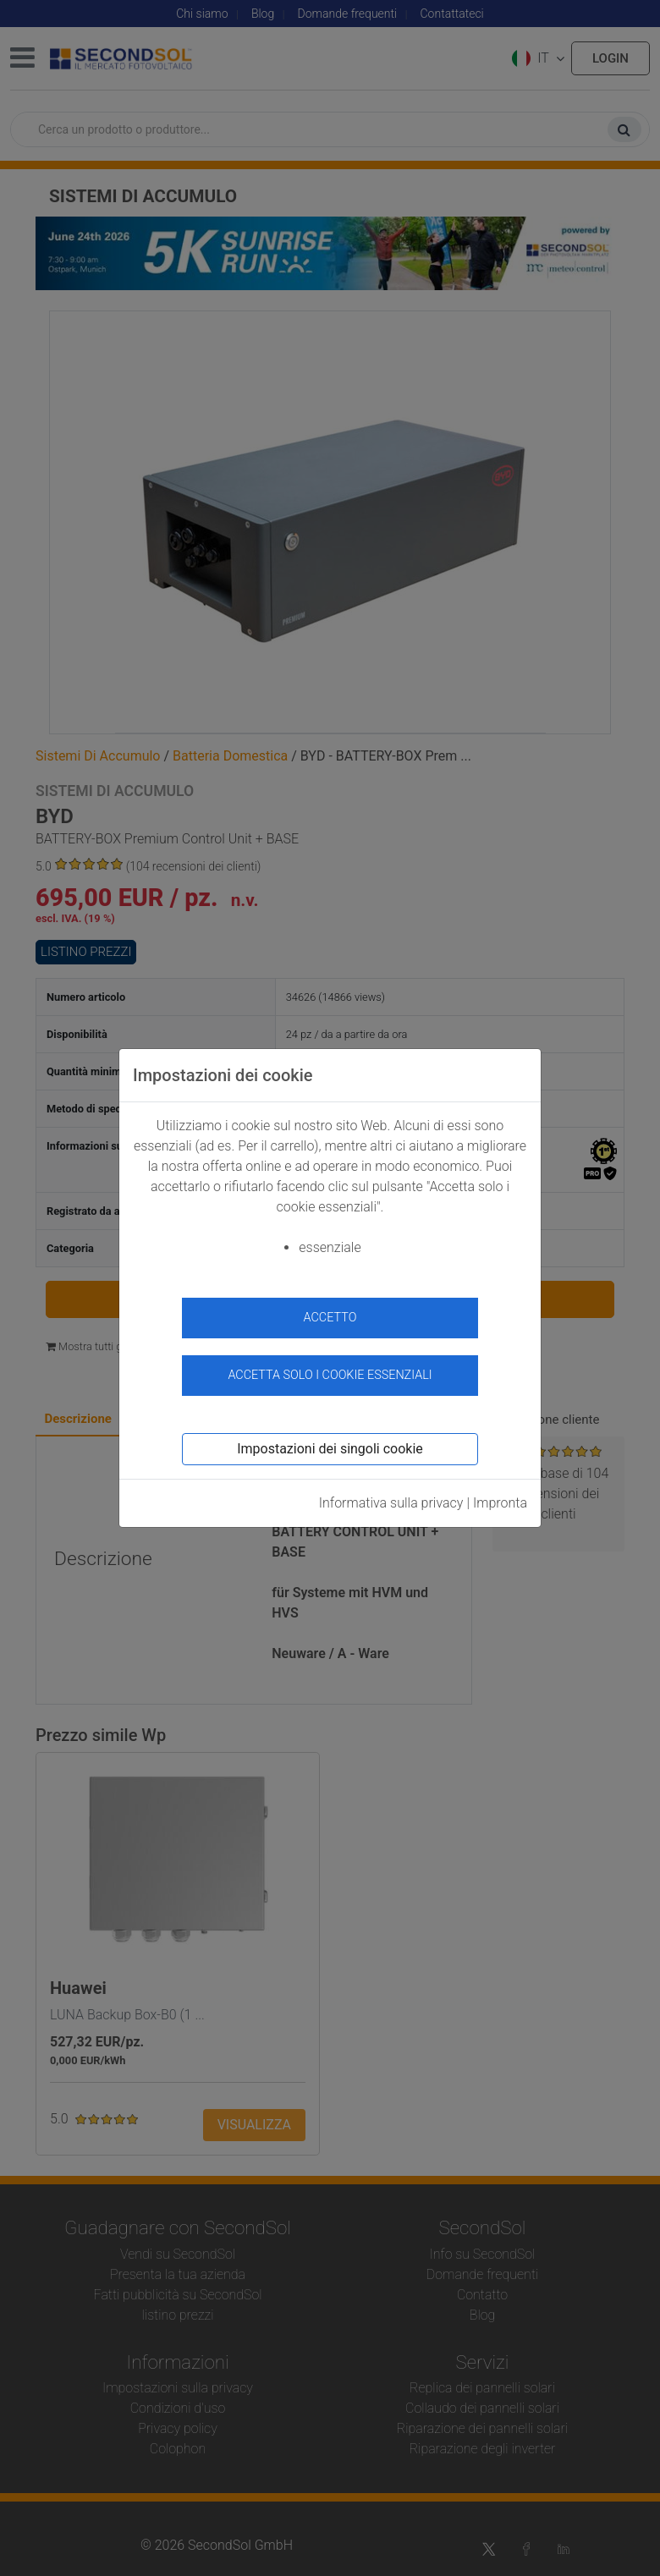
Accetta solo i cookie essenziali (330, 1375)
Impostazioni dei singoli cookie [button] (330, 1449)
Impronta (500, 1503)
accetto (330, 1317)
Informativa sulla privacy (391, 1503)
